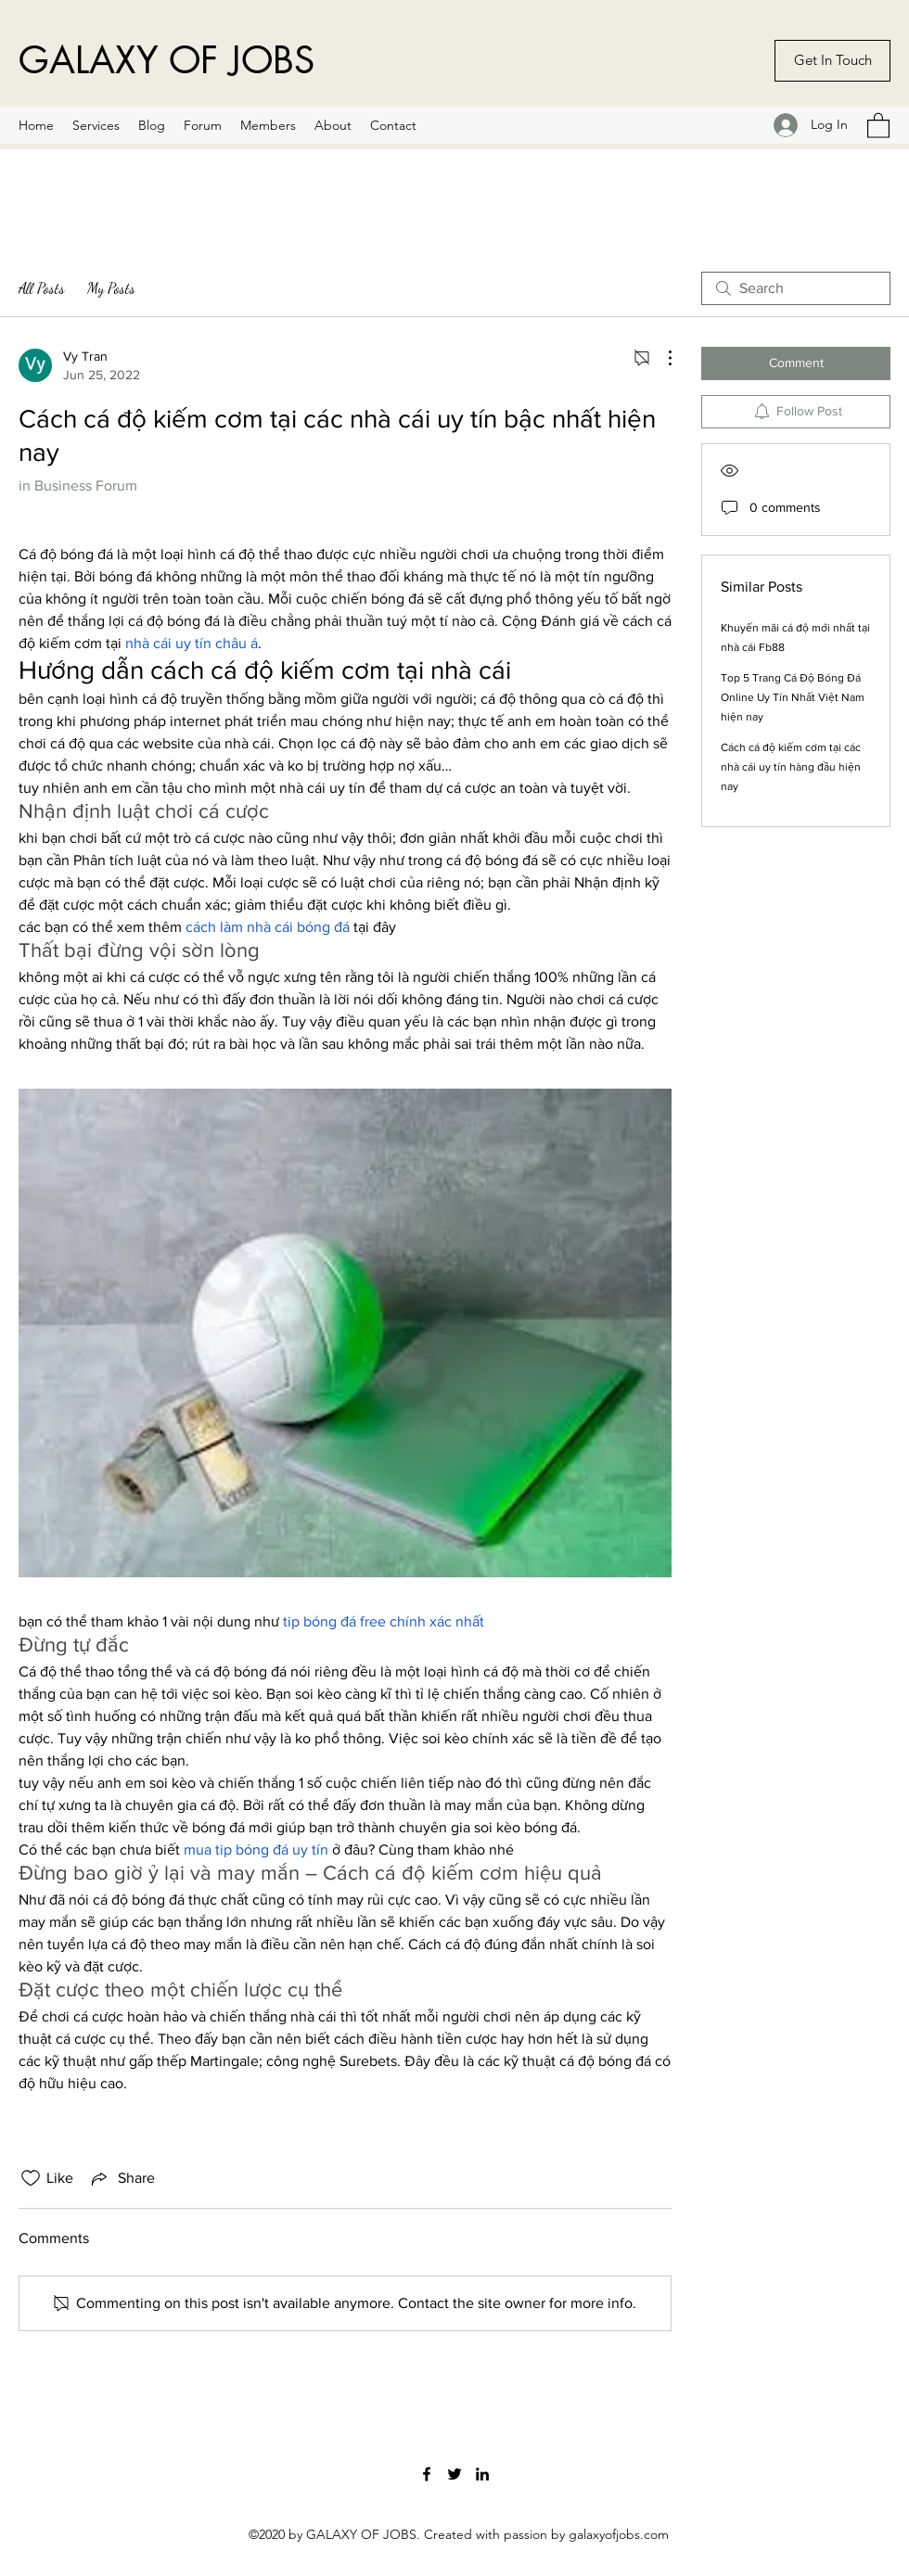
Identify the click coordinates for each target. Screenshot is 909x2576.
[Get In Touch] (832, 61)
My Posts (111, 288)
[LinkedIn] (482, 2474)
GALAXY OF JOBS (166, 60)
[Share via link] (121, 2178)
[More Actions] (660, 358)
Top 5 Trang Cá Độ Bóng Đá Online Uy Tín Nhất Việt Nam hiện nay (792, 697)
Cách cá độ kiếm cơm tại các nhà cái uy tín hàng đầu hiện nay (791, 767)
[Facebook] (426, 2474)
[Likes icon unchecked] (31, 2178)
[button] (878, 124)
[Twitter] (454, 2474)
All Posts (42, 288)
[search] (795, 288)
